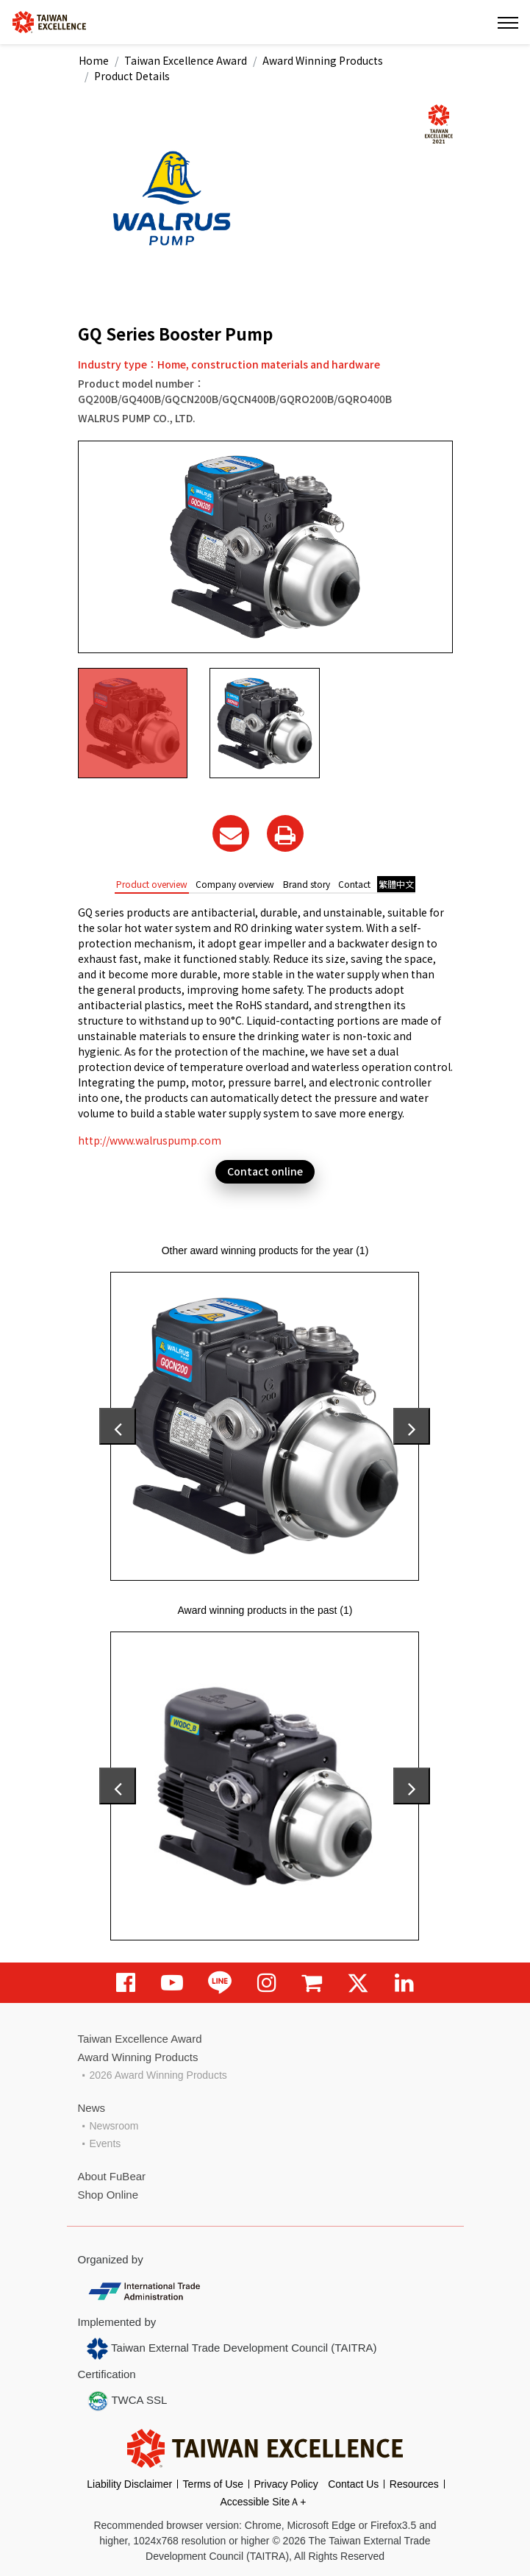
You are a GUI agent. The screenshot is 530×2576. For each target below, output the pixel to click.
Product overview (151, 884)
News (92, 2107)
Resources (414, 2484)
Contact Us (353, 2484)
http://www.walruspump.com (149, 1140)
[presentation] (117, 1426)
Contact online (265, 1171)
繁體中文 (396, 884)
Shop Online (108, 2194)
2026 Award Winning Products (158, 2075)
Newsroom (114, 2126)
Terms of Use (213, 2484)
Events (105, 2143)
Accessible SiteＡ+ (263, 2502)
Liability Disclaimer (129, 2484)
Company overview (235, 884)
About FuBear (112, 2176)
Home (94, 60)
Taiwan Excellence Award (185, 60)
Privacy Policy (286, 2484)
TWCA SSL (127, 2401)
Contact (354, 884)
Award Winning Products (322, 60)
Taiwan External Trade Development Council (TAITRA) (232, 2349)
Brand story (306, 884)
